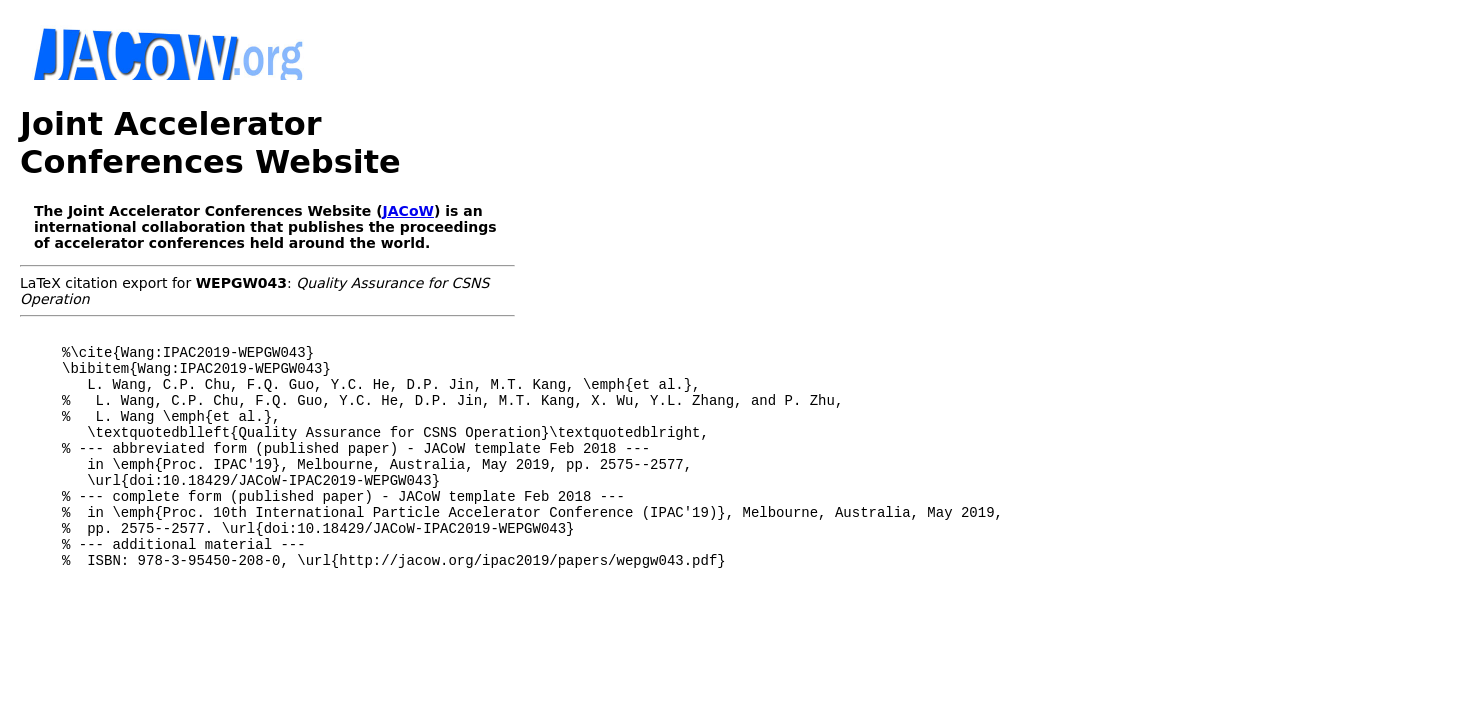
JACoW (408, 173)
